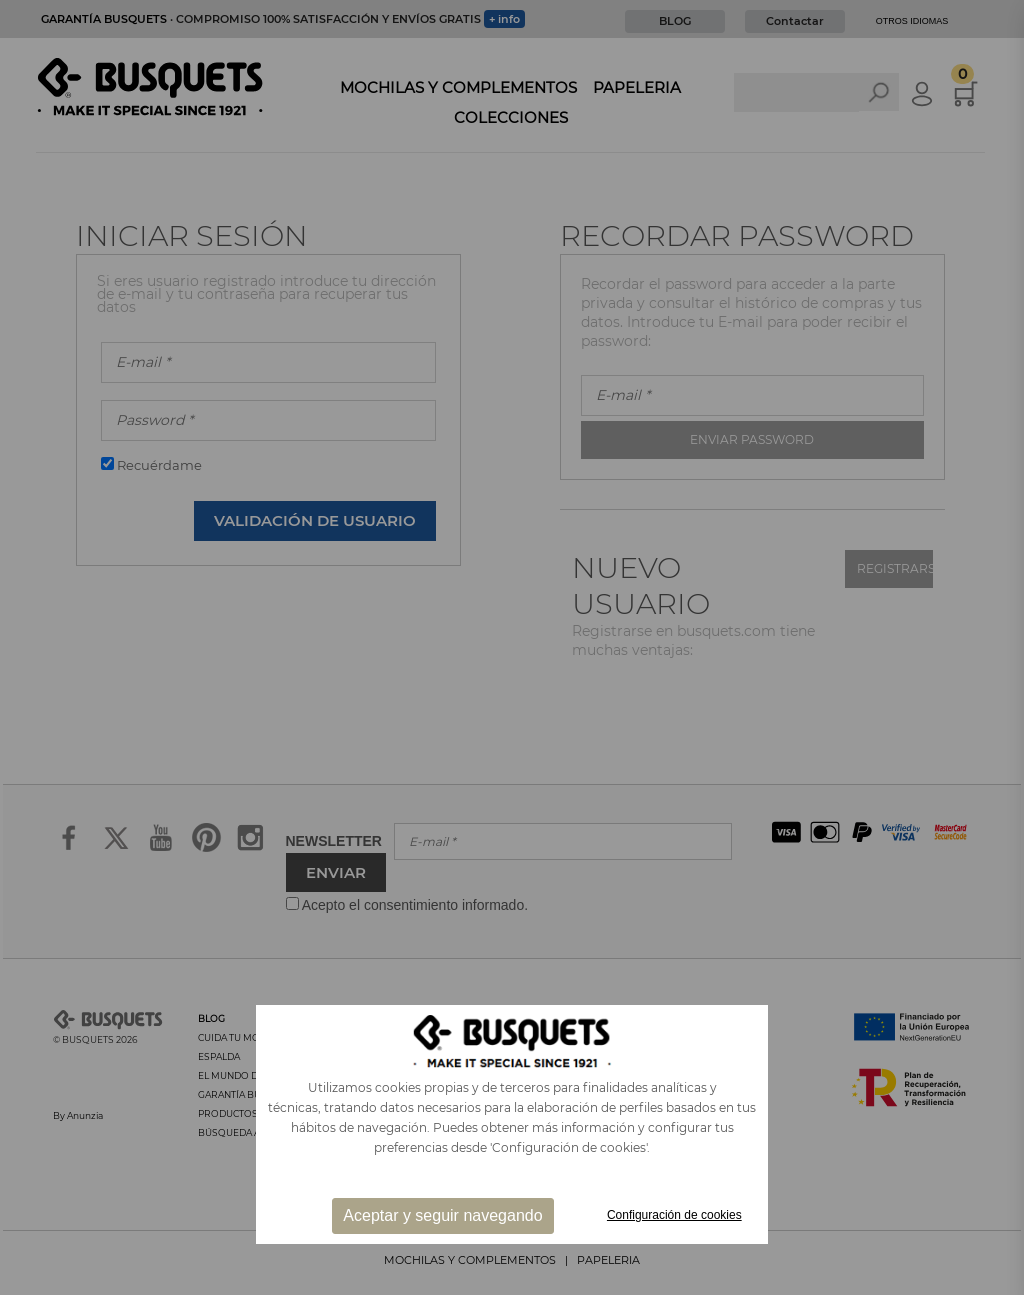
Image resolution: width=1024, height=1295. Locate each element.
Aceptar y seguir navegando (442, 1215)
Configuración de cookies (674, 1215)
